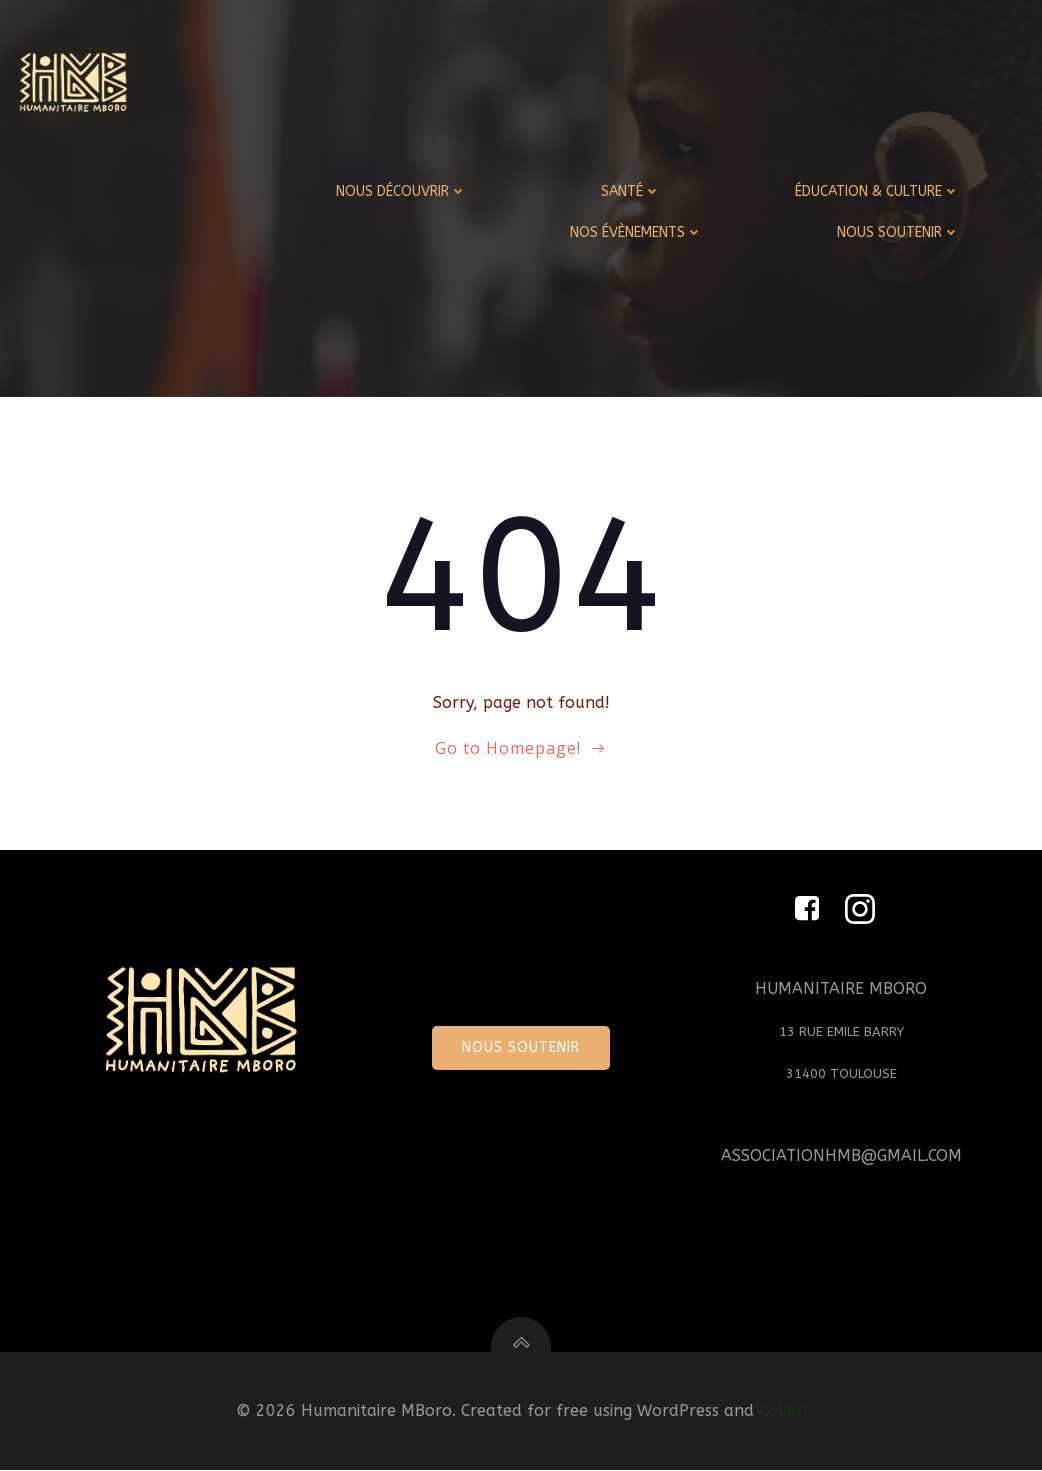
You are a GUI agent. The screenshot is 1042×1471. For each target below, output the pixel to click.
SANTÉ (631, 191)
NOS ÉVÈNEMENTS (636, 232)
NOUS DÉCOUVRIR (401, 191)
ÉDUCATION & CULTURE (877, 191)
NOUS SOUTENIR (898, 232)
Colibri (783, 1412)
